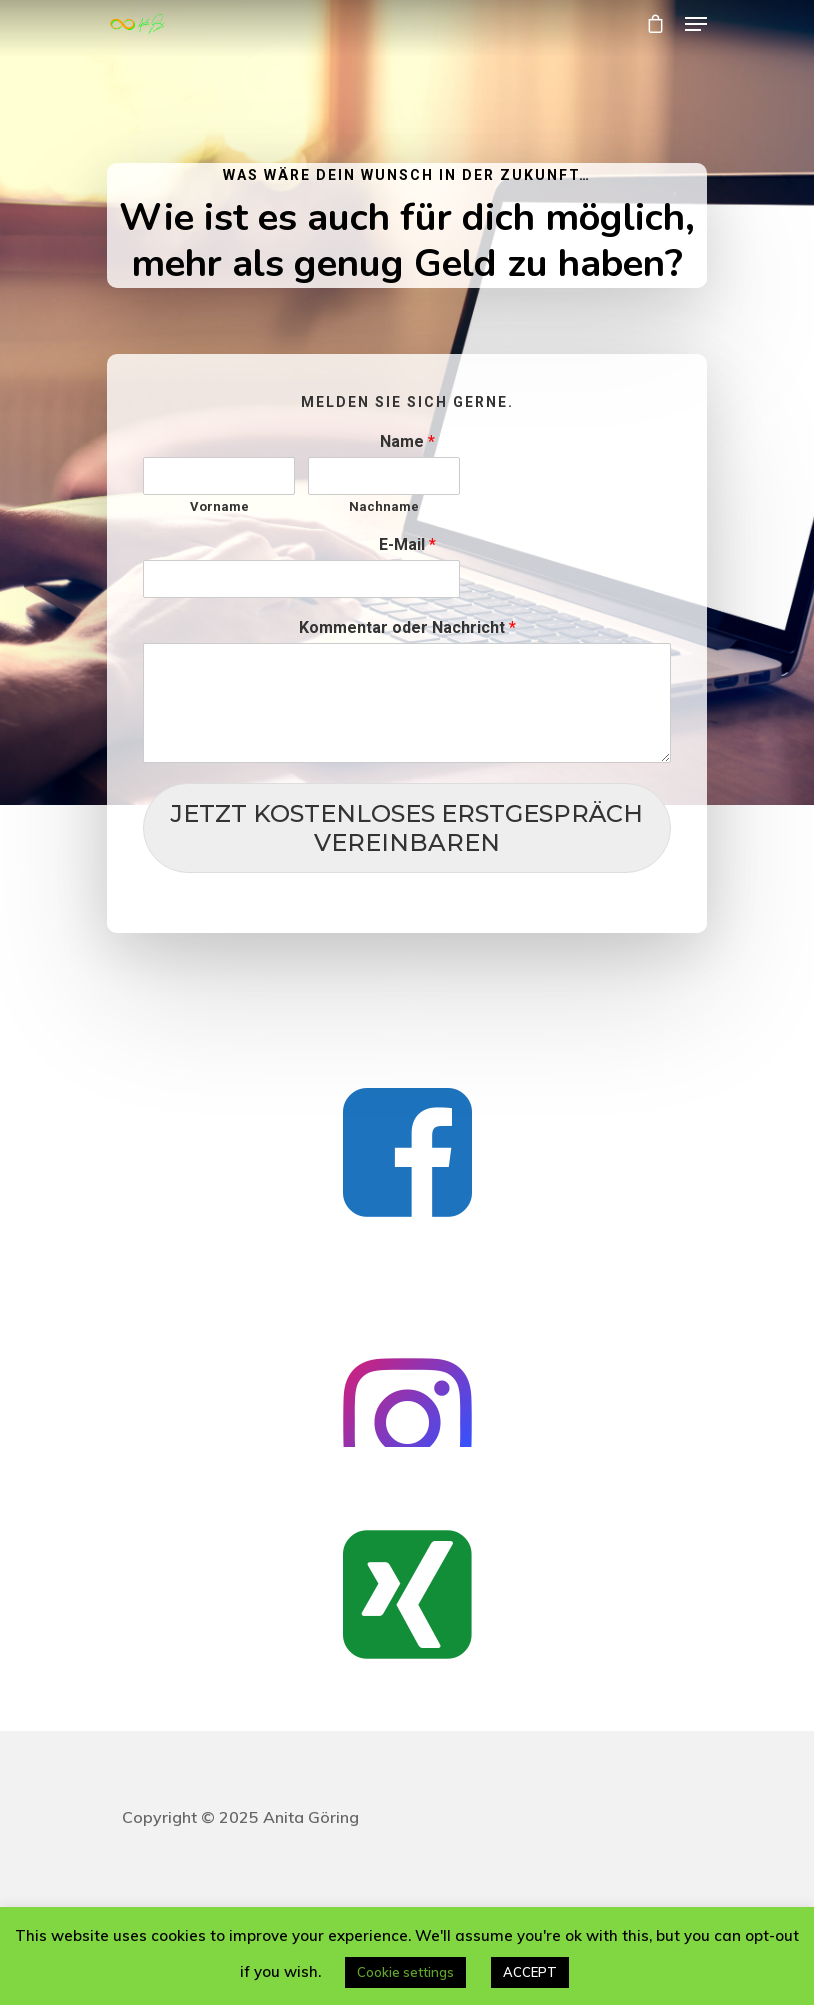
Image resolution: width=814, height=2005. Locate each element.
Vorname (219, 506)
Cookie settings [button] (405, 1972)
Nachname (384, 506)
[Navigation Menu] (696, 24)
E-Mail (407, 544)
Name (407, 441)
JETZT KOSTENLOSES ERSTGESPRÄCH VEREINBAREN (407, 828)
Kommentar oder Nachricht (407, 627)
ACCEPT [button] (530, 1972)
